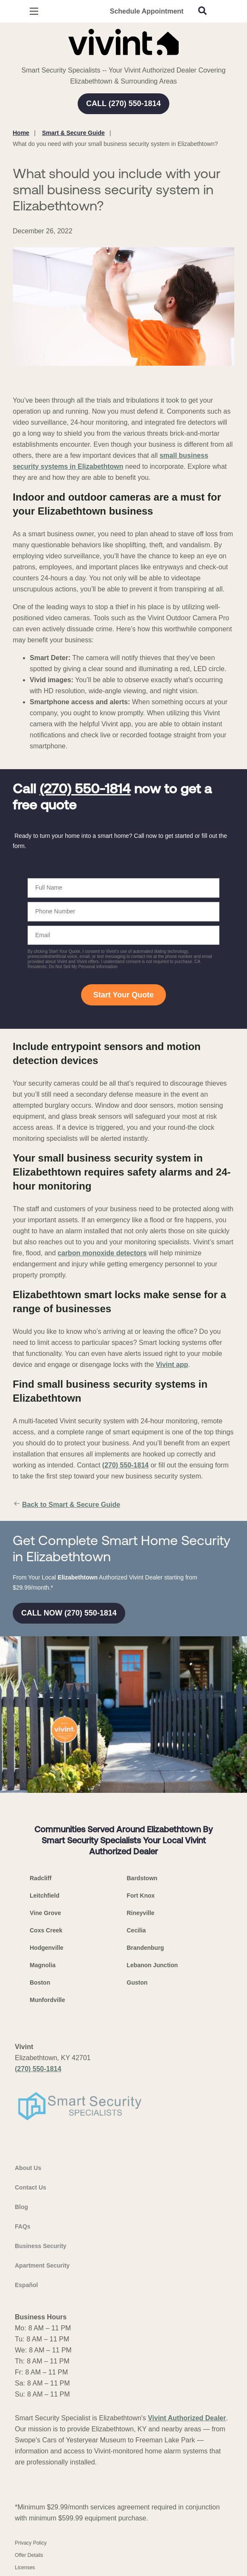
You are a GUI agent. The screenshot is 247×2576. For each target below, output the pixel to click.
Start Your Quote (123, 995)
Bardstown (142, 1878)
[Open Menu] (34, 11)
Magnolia (43, 1965)
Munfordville (47, 1999)
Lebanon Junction (152, 1965)
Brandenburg (145, 1947)
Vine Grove (45, 1913)
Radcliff (40, 1878)
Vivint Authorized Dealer (187, 2418)
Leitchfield (44, 1895)
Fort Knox (141, 1895)
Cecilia (136, 1930)
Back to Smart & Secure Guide (66, 1504)
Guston (137, 1982)
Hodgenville (46, 1947)
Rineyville (140, 1913)
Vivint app (172, 1364)
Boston (40, 1982)
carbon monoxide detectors (102, 1253)
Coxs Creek (46, 1930)
